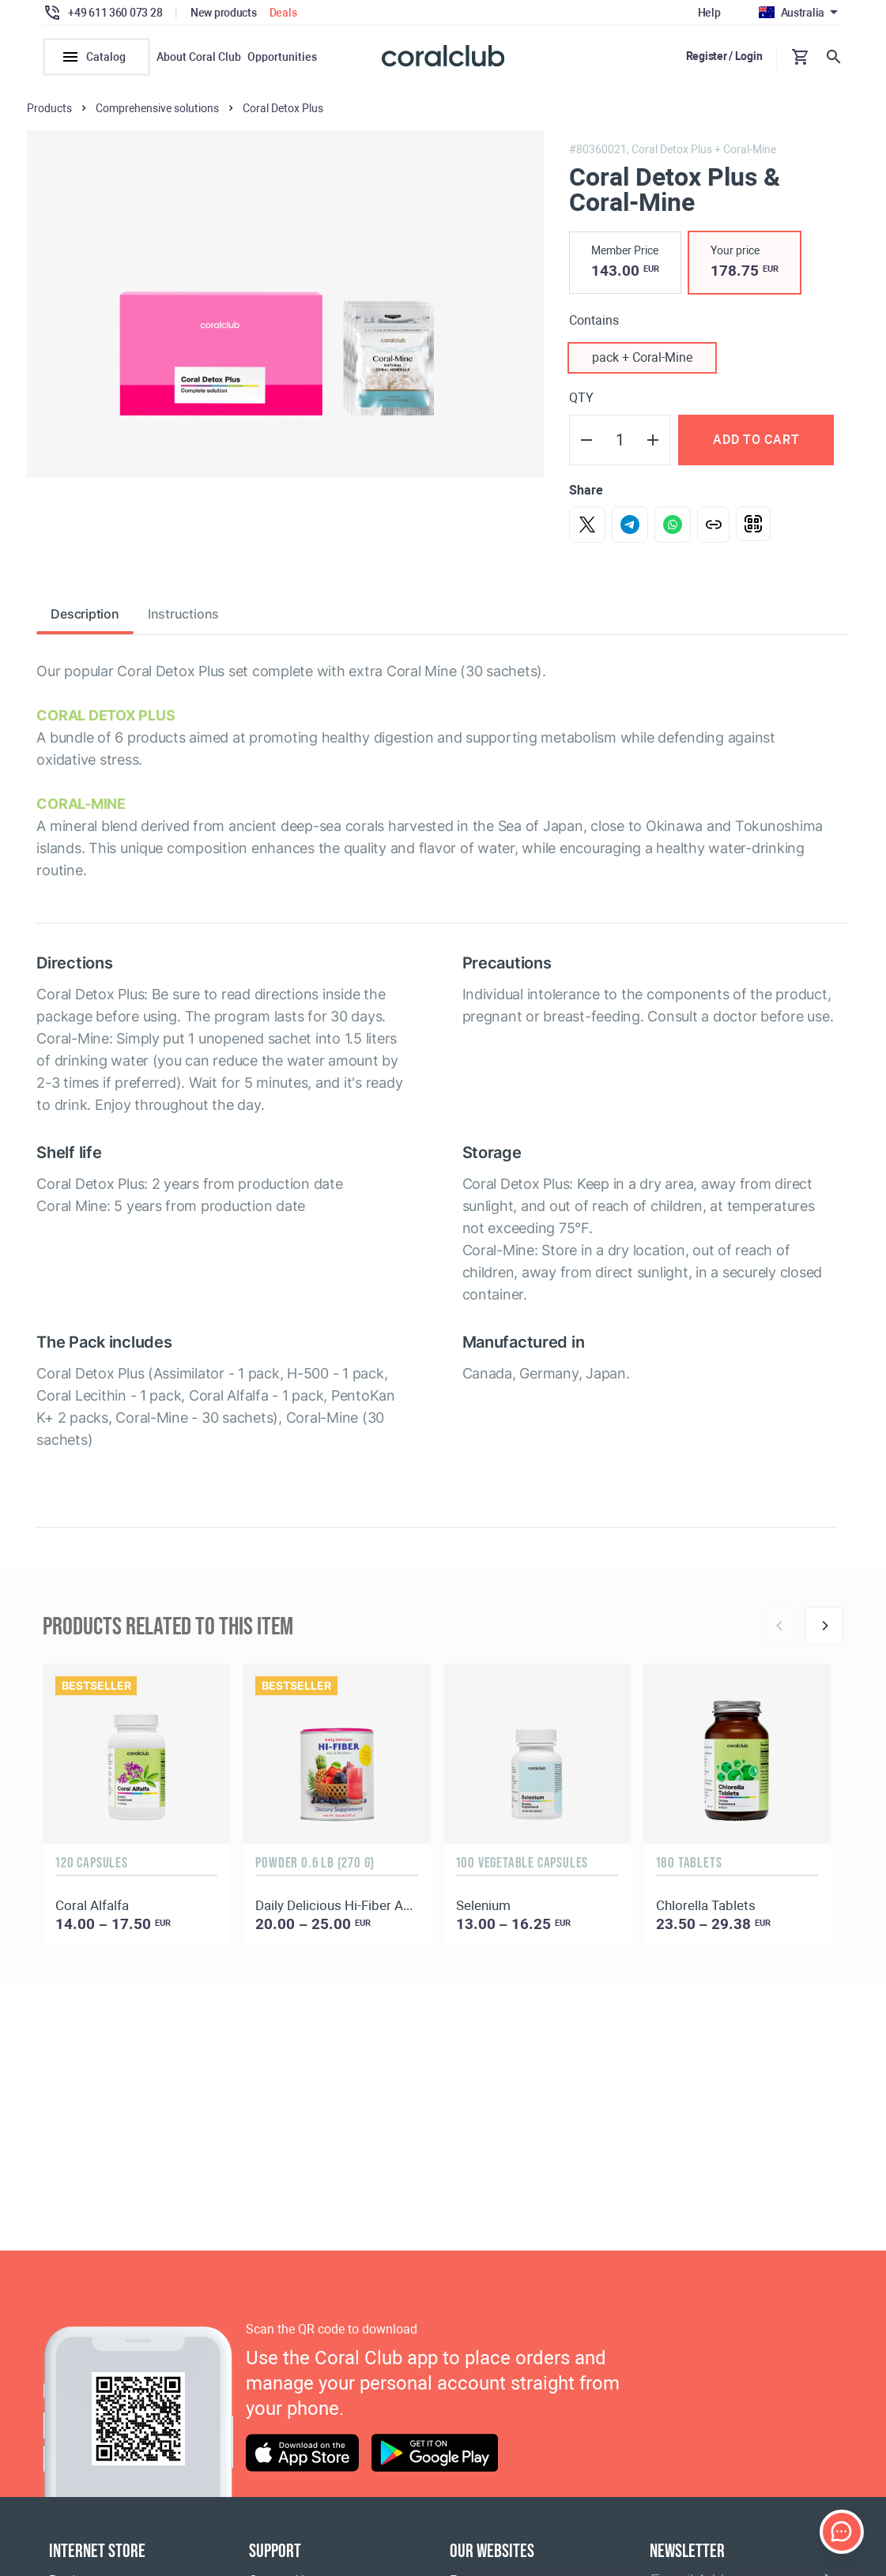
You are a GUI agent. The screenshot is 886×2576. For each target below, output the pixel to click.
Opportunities (282, 56)
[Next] (824, 1626)
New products (223, 12)
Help (709, 12)
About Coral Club (198, 57)
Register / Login (724, 56)
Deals (283, 12)
